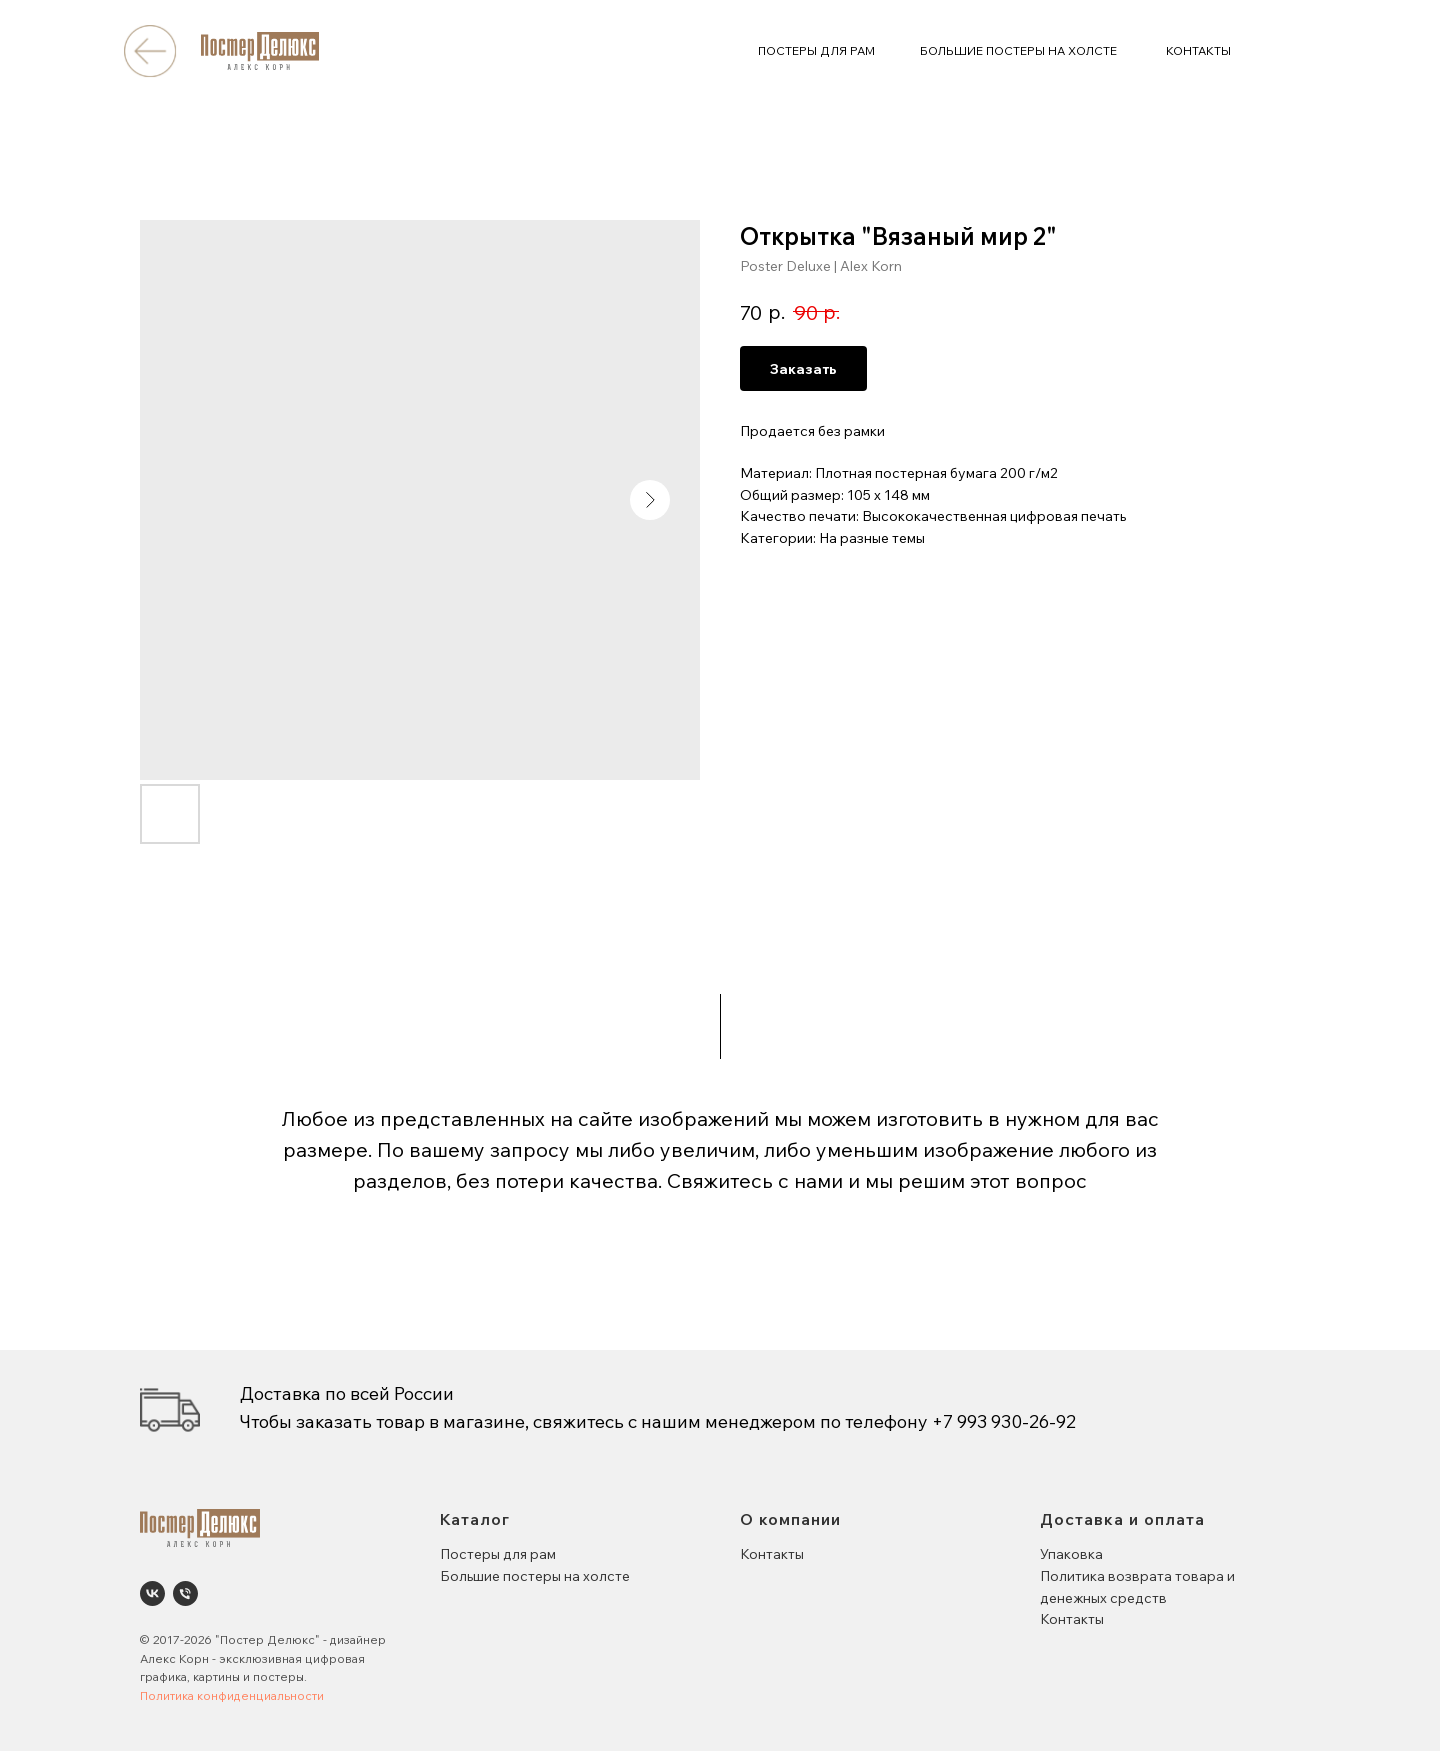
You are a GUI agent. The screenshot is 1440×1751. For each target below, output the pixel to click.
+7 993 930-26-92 (1004, 1421)
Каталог (475, 1519)
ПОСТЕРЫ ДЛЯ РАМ (816, 50)
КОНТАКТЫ (1198, 50)
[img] (149, 50)
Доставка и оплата (1122, 1519)
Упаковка (1071, 1554)
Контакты (772, 1554)
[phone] (185, 1593)
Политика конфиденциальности (232, 1695)
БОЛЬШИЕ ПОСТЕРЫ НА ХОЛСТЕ (1018, 50)
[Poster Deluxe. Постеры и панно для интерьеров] (152, 1593)
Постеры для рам (498, 1554)
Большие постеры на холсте (535, 1576)
